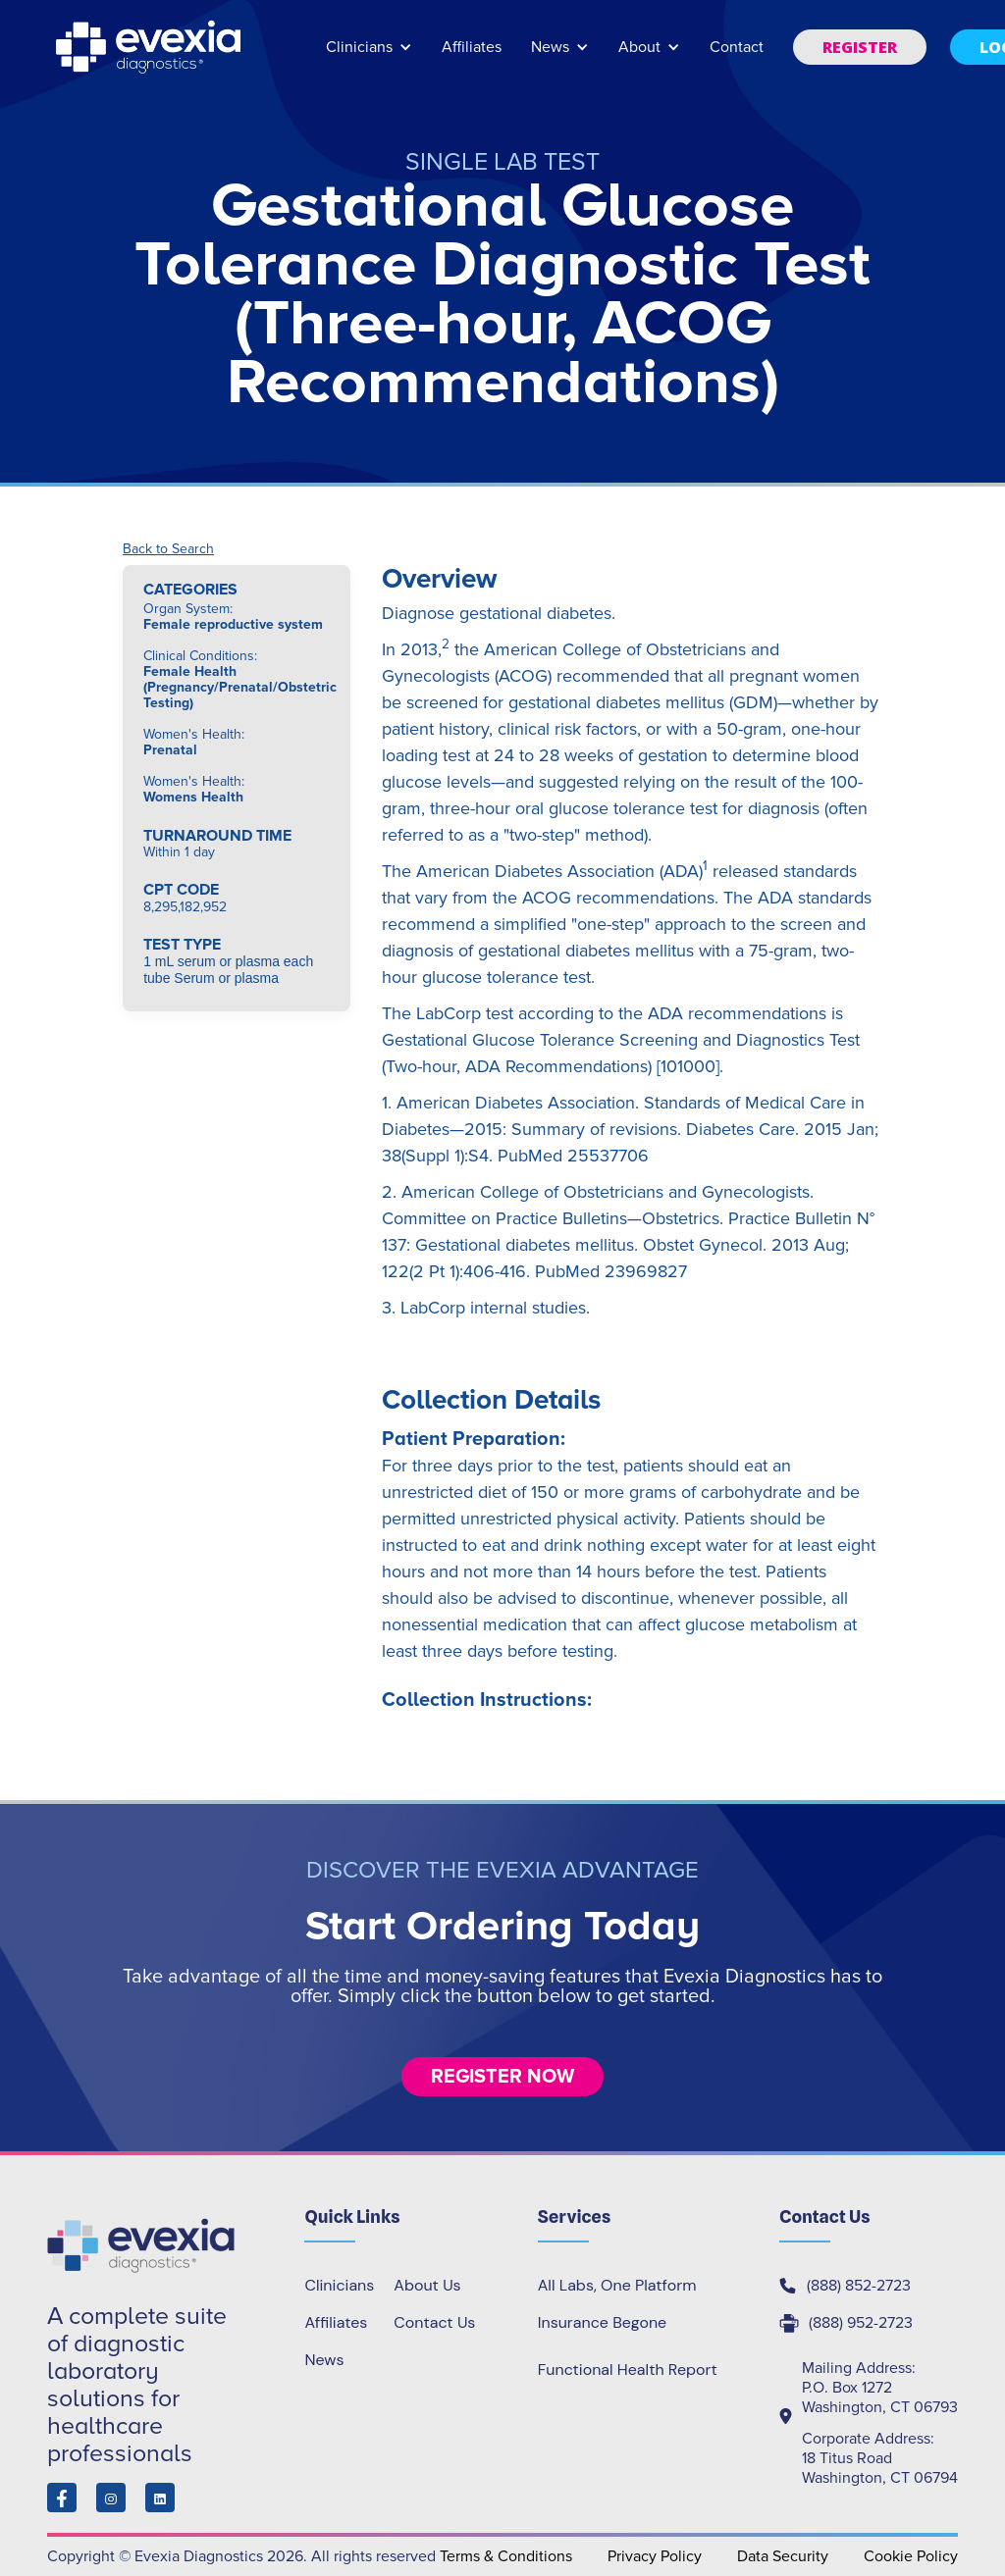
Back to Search (168, 549)
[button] (369, 56)
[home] (150, 47)
